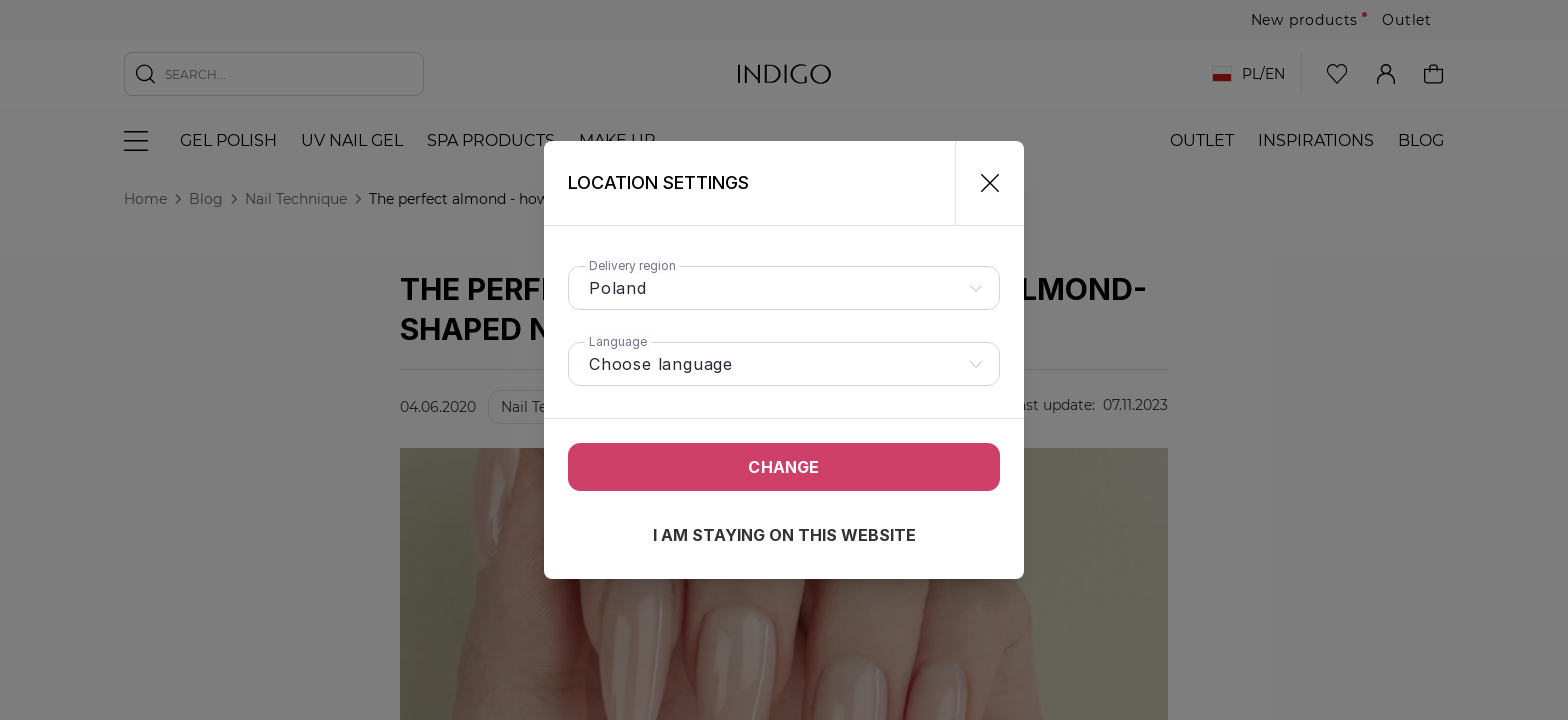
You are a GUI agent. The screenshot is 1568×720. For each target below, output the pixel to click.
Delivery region (632, 265)
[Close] (981, 183)
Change (783, 467)
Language (618, 341)
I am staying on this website (784, 535)
